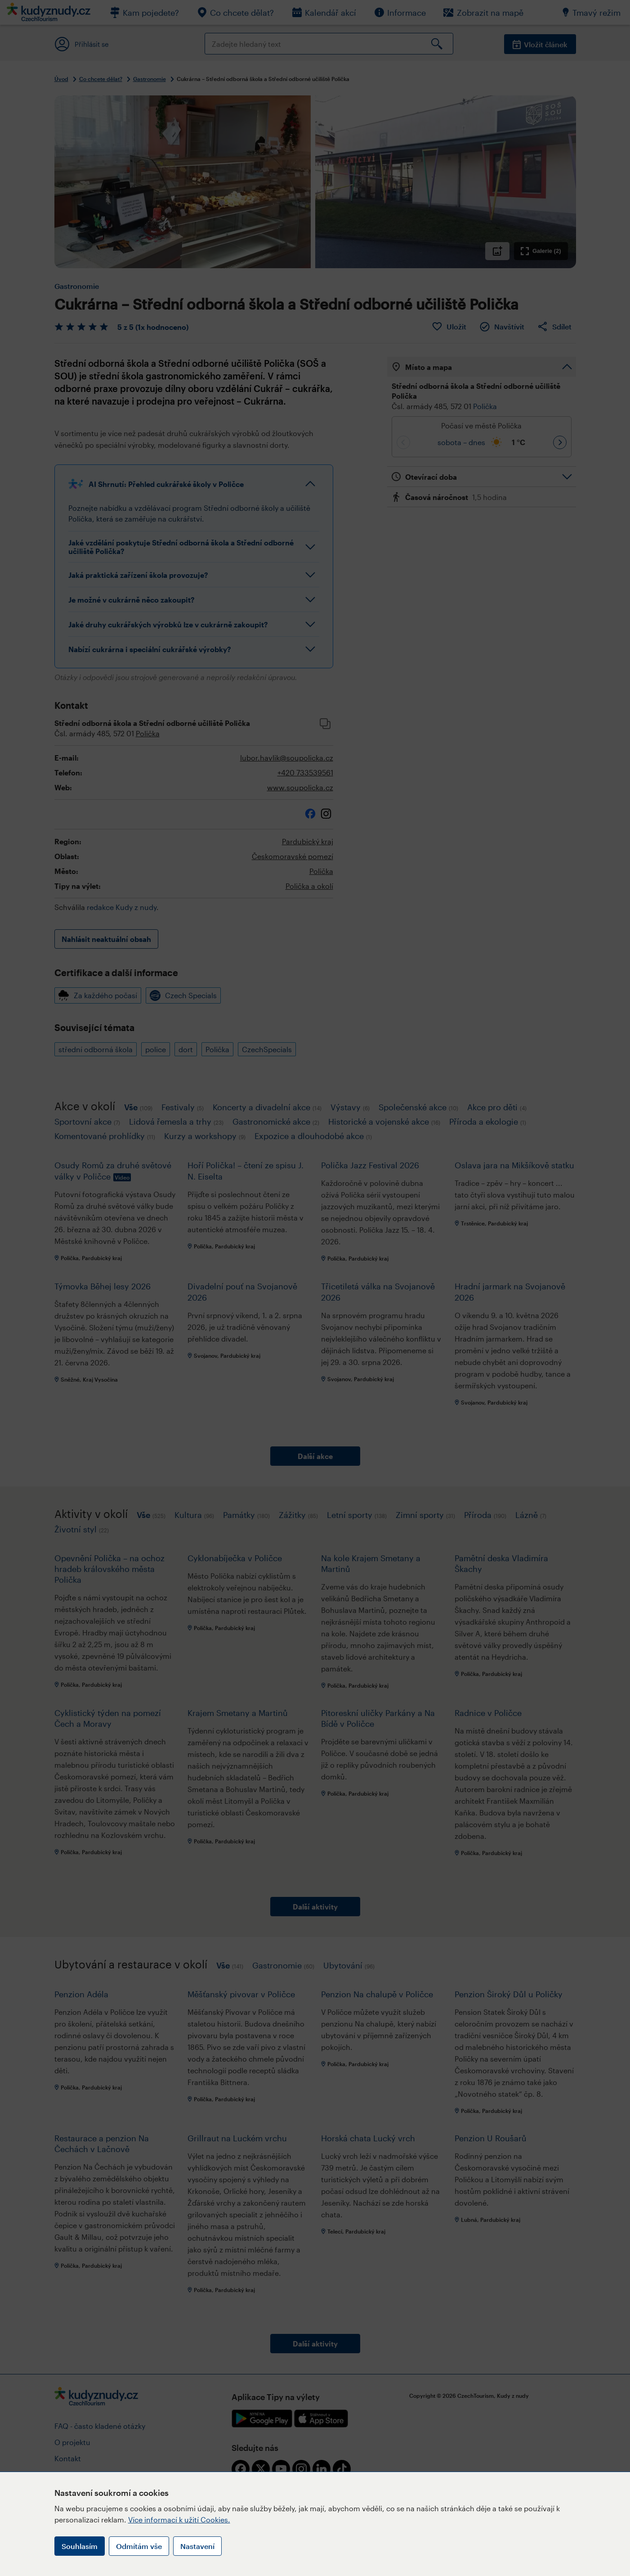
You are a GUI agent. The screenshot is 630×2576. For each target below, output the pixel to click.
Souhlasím (80, 2546)
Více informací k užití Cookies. (179, 2519)
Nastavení (197, 2546)
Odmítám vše (139, 2546)
